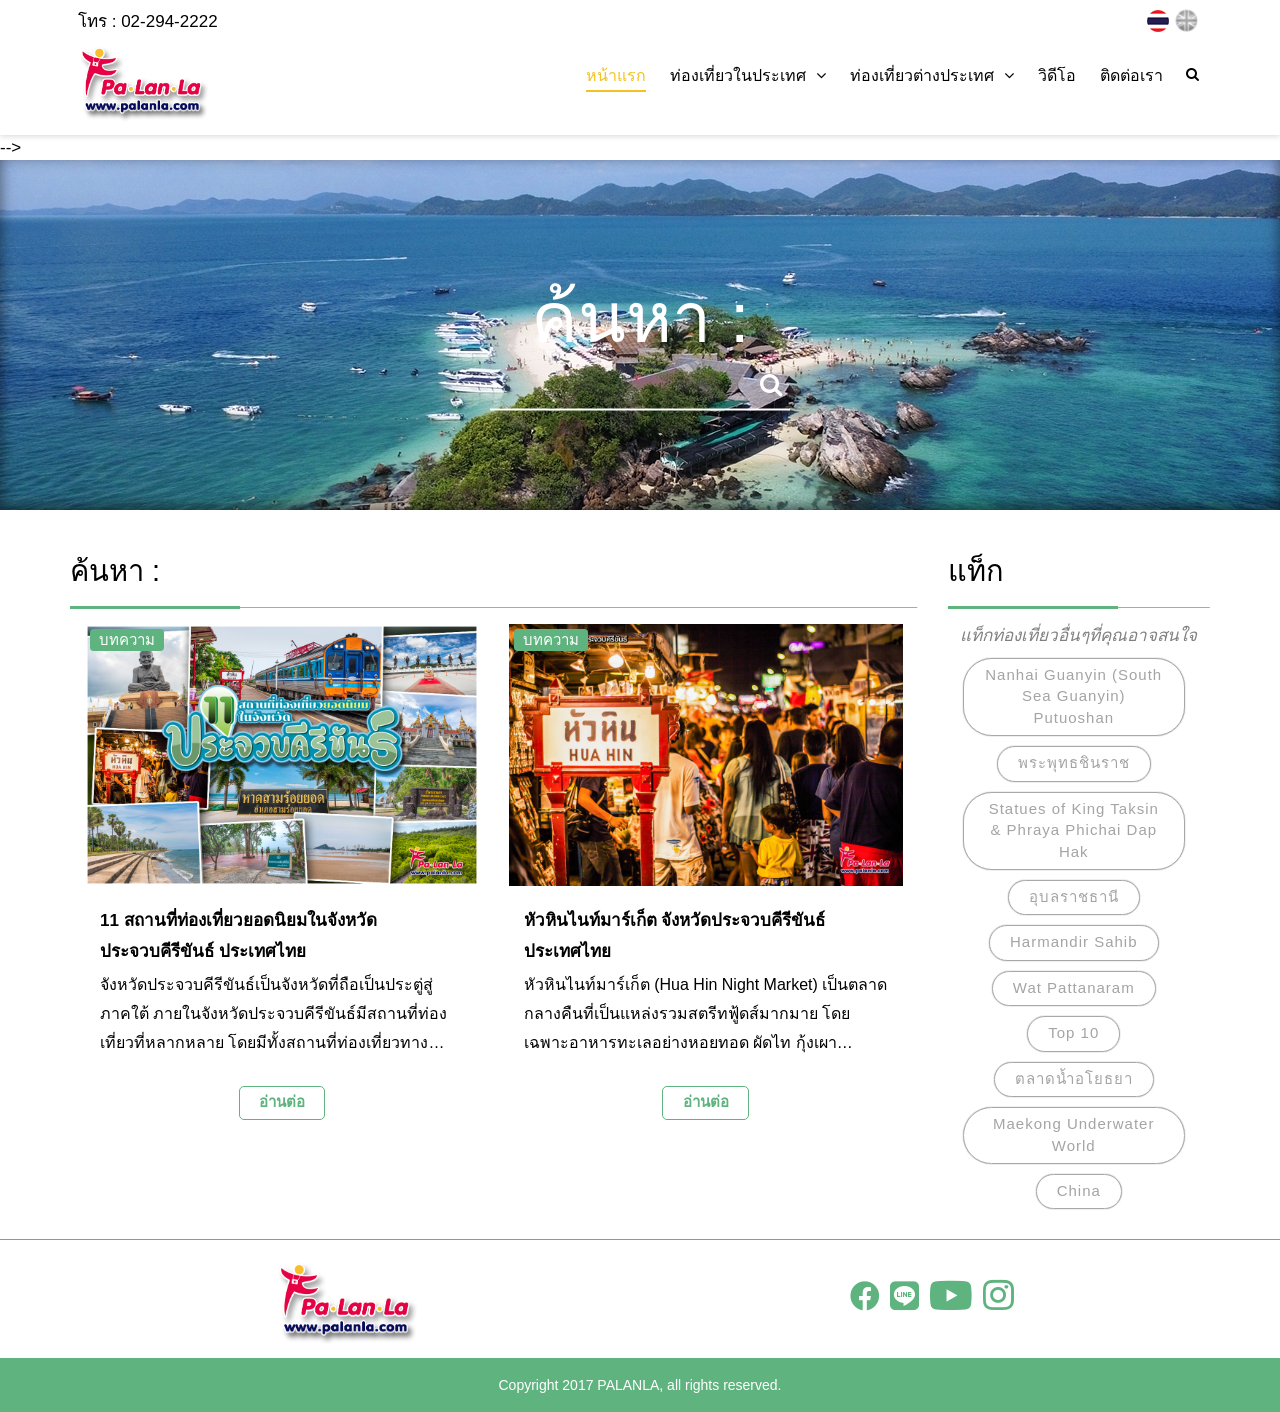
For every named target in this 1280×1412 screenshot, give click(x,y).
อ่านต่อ (282, 1101)
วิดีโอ (1057, 75)
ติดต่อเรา (1131, 75)
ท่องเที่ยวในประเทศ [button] (748, 75)
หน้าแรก (616, 75)
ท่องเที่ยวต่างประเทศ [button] (932, 75)
